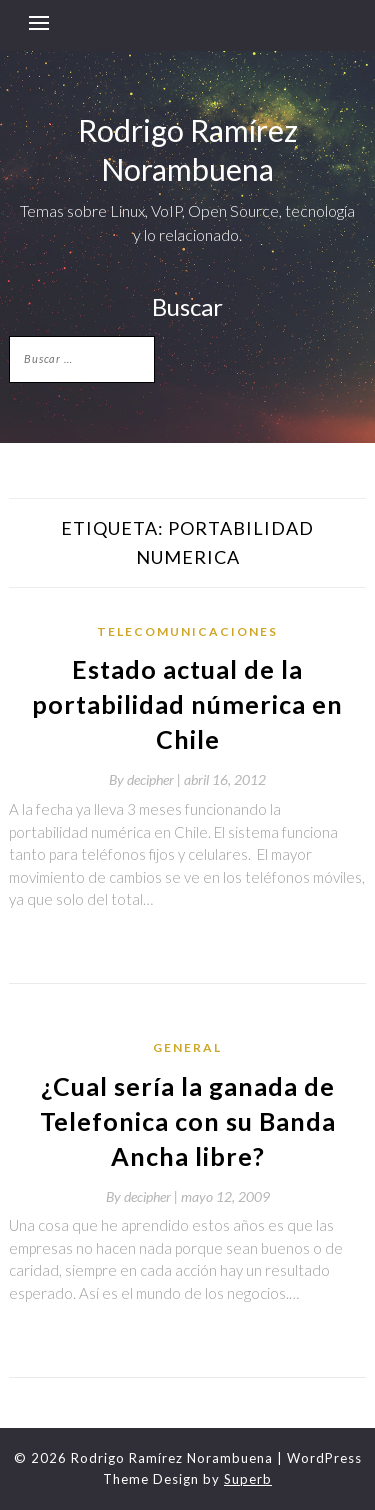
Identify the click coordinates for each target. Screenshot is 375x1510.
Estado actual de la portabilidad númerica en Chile (187, 704)
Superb (248, 1479)
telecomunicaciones (187, 631)
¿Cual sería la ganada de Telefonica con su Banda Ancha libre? (188, 1121)
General (187, 1047)
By (146, 779)
